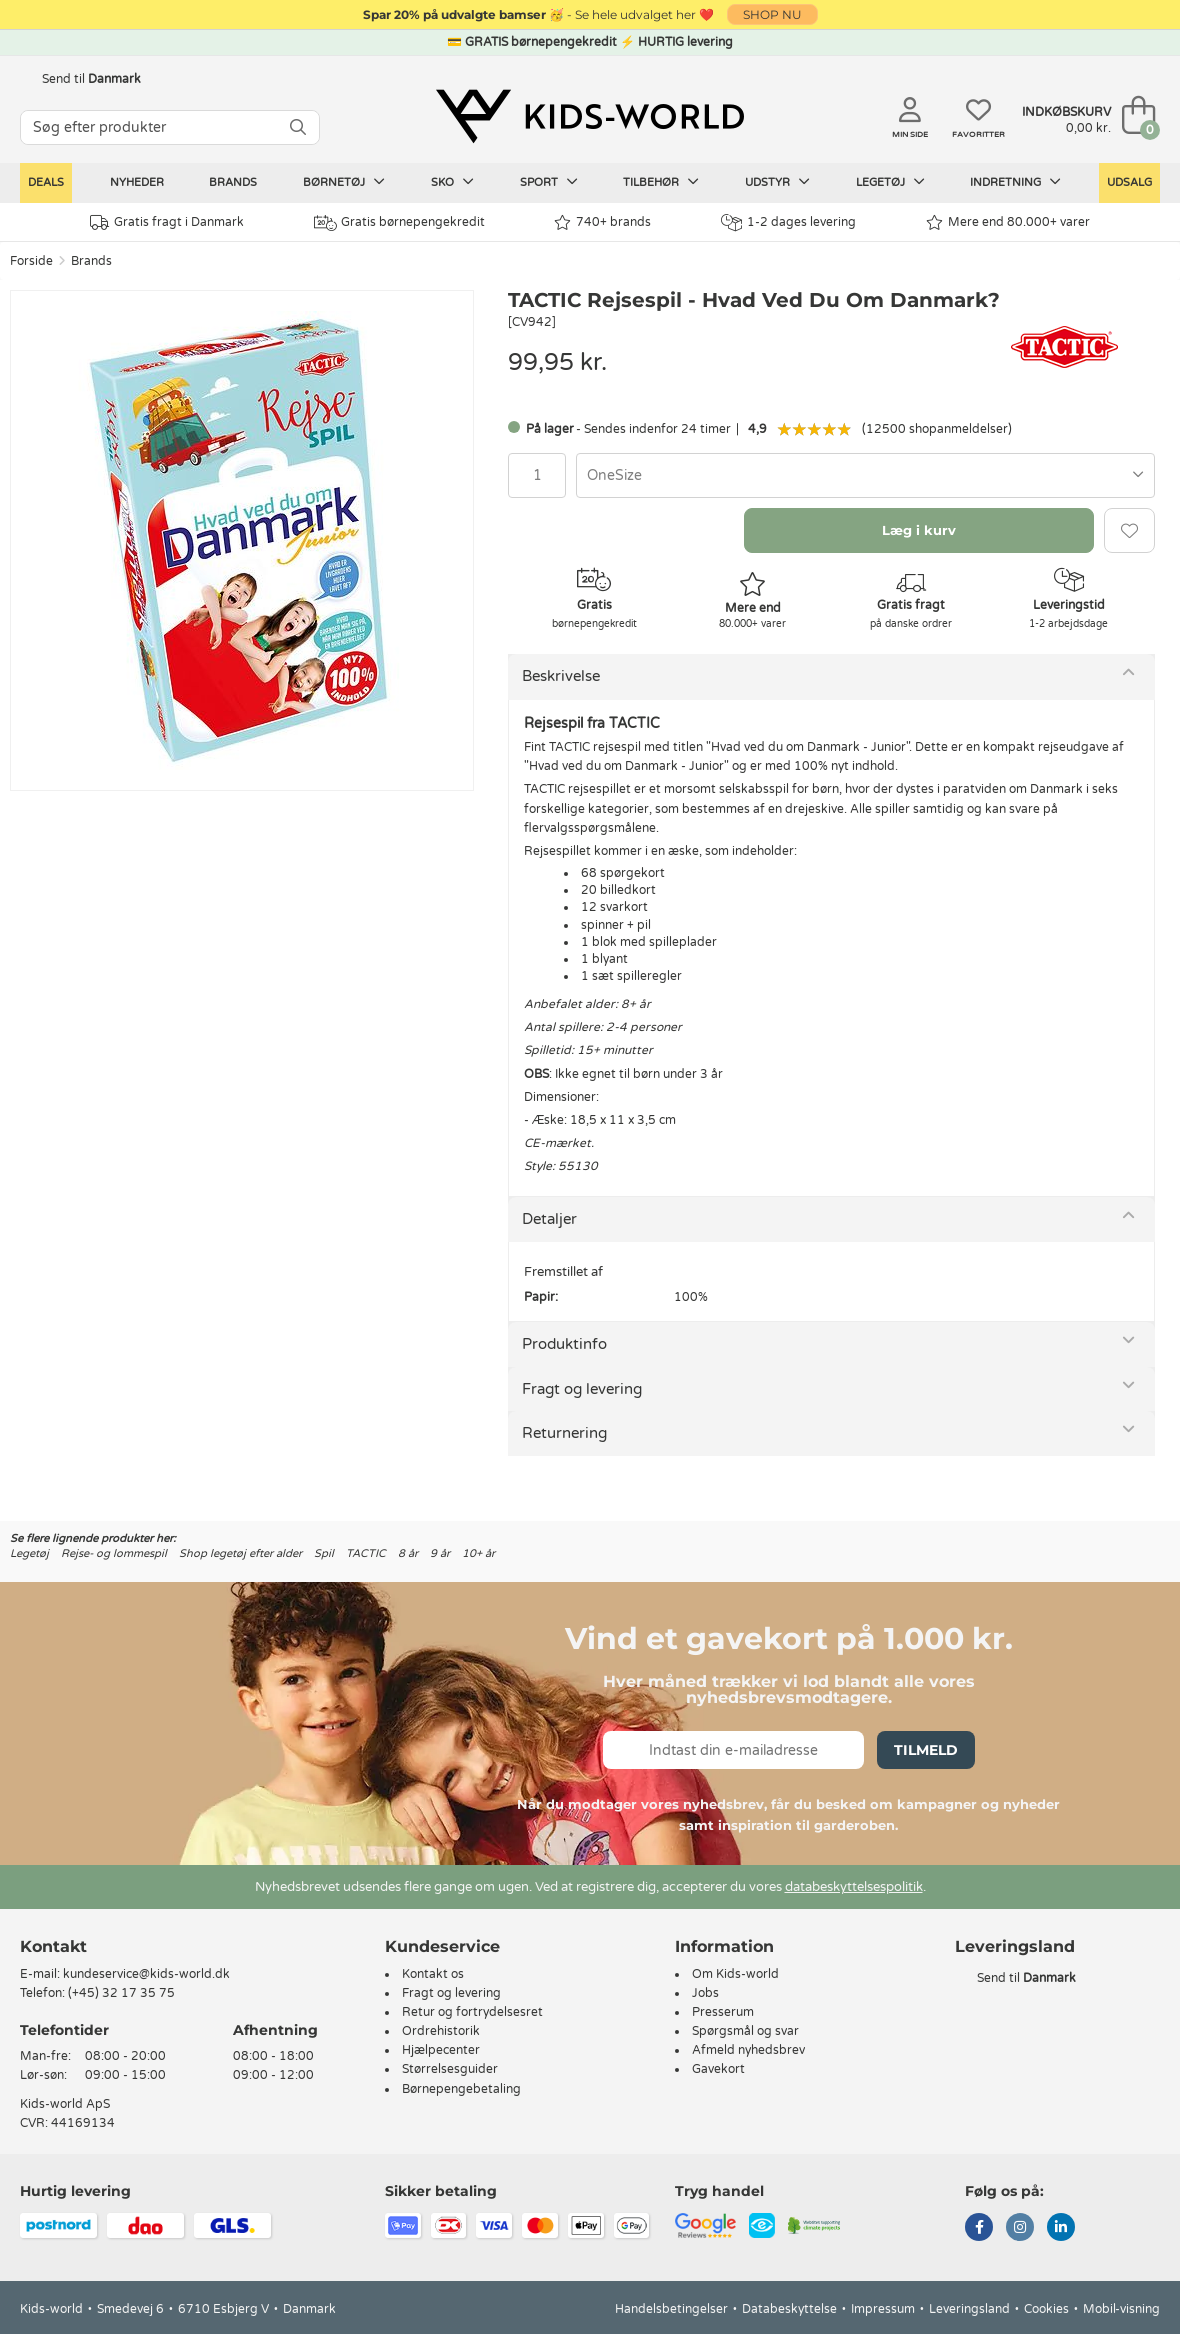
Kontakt (53, 1946)
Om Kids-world (735, 1974)
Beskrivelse (561, 676)
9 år (440, 1553)
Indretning (1015, 182)
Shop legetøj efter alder (240, 1553)
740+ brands (602, 222)
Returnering (564, 1433)
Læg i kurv (919, 530)
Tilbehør (661, 182)
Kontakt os (433, 1974)
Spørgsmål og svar (745, 2031)
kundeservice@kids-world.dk (146, 1974)
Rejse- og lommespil (114, 1553)
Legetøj (890, 182)
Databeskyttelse (789, 2309)
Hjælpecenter (441, 2050)
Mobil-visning (1121, 2309)
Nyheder (137, 182)
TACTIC (366, 1553)
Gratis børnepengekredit (399, 223)
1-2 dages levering (788, 222)
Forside (31, 261)
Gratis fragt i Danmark (167, 222)
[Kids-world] (590, 117)
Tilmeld (926, 1750)
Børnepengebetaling (461, 2089)
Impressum (883, 2309)
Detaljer (549, 1219)
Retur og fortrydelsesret (472, 2012)
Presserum (723, 2012)
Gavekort (718, 2069)
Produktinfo (564, 1344)
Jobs (705, 1993)
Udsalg (1129, 182)
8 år (408, 1553)
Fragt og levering (582, 1389)
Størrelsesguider (450, 2069)
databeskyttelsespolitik (854, 1887)
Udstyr (777, 182)
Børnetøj (344, 182)
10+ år (478, 1553)
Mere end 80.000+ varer (1008, 222)
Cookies (1046, 2309)
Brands (233, 182)
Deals (46, 182)
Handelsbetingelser (671, 2309)
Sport (549, 182)
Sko (452, 182)
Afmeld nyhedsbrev (748, 2050)
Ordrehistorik (441, 2031)
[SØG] (298, 127)
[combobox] (865, 475)
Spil (324, 1553)
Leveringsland (969, 2309)
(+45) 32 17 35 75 (121, 1993)
